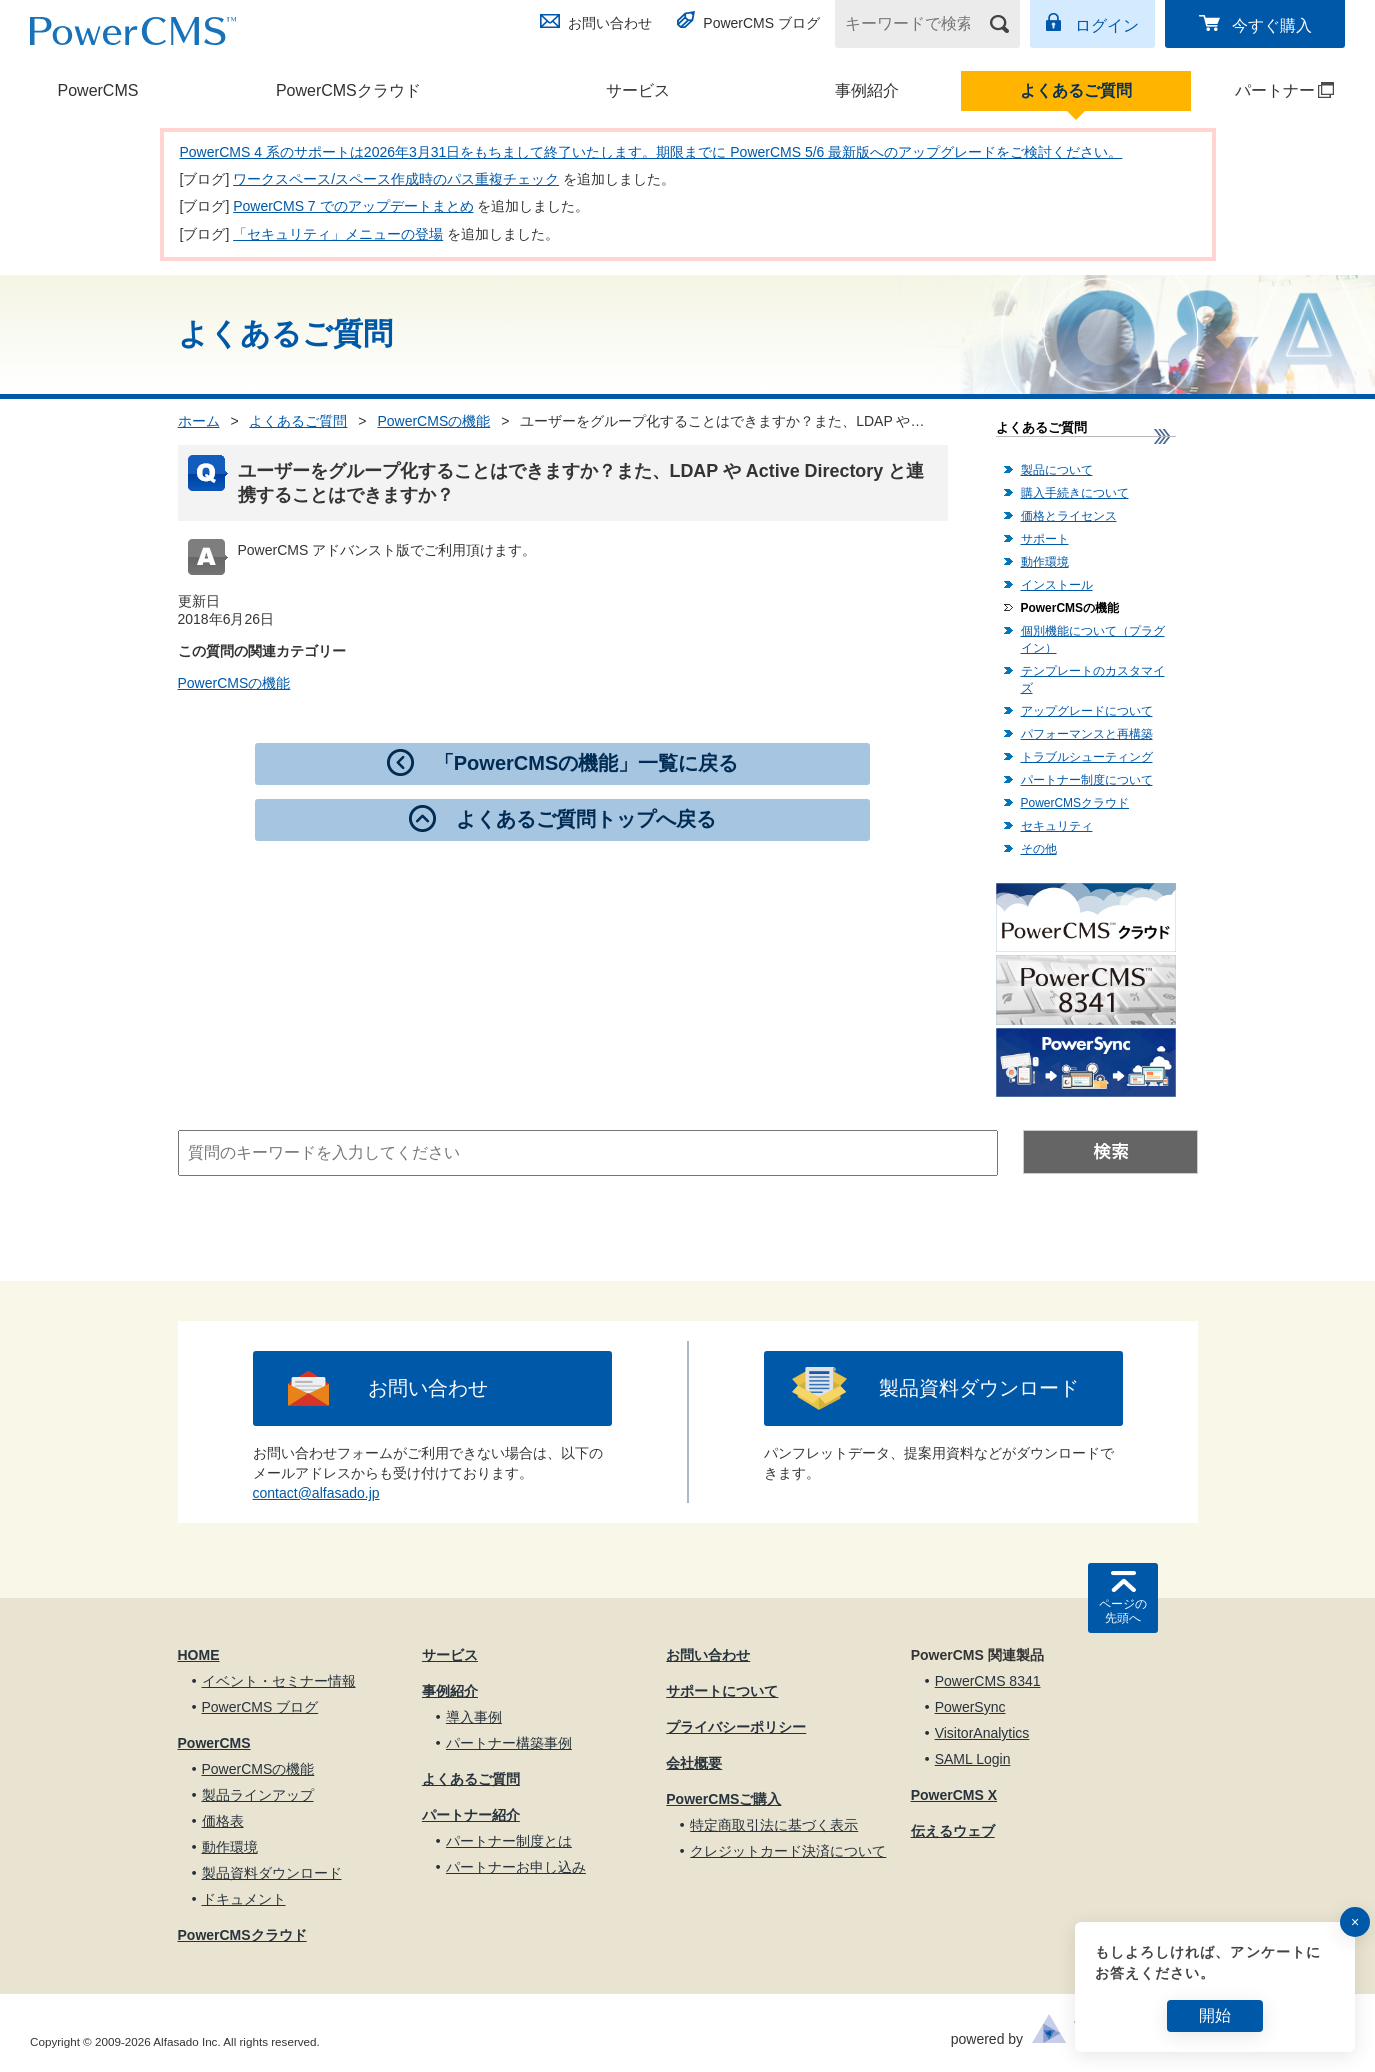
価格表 (223, 1821)
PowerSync (970, 1707)
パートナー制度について (1087, 780)
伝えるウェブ (953, 1831)
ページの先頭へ (1123, 1611)
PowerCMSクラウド (348, 90)
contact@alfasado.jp (316, 1493)
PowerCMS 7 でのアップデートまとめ (353, 206)
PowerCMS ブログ (761, 23)
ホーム (199, 421)
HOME (199, 1655)
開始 (1215, 2015)
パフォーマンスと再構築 (1087, 734)
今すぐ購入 (1272, 25)
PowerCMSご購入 (723, 1799)
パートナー (1264, 90)
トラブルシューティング (1087, 757)
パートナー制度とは (509, 1841)
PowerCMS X (954, 1795)
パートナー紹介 (471, 1815)
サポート (1045, 539)
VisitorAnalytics (982, 1733)
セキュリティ (1057, 826)
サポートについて (722, 1691)
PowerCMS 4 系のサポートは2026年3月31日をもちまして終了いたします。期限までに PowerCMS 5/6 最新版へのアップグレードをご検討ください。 (651, 152)
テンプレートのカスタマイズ (1093, 679)
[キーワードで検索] (915, 24)
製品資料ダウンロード (979, 1388)
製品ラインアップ (258, 1795)
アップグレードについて (1087, 711)
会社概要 (694, 1763)
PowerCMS (98, 90)
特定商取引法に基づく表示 (774, 1825)
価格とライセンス (1069, 516)
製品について (1057, 470)
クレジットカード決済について (788, 1851)
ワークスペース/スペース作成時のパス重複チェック (396, 179)
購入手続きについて (1075, 493)
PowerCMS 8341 (988, 1681)
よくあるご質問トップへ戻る (586, 819)
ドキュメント (244, 1899)
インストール (1057, 585)
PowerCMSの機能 (433, 421)
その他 (1039, 849)
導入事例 (474, 1717)
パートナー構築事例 (509, 1743)
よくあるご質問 (1076, 90)
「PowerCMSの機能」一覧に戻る (586, 763)
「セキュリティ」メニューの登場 (338, 234)
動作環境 (1045, 562)
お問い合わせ (610, 23)
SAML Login (973, 1759)
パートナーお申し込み (516, 1867)
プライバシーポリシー (736, 1727)
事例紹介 (867, 90)
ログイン (1107, 25)
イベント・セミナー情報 (279, 1681)
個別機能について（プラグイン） (1093, 639)
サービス (638, 90)
